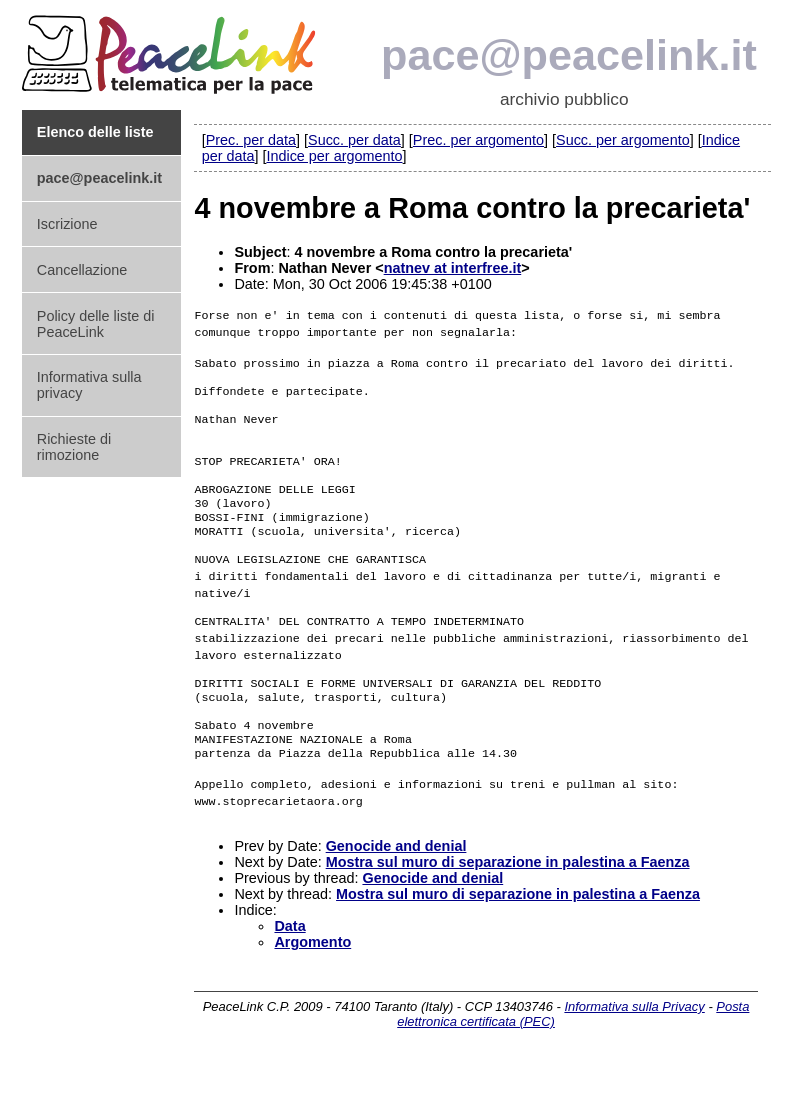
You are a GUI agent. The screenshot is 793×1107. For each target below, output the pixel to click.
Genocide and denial (396, 889)
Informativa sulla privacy (89, 385)
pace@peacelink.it (569, 55)
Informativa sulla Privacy (634, 1049)
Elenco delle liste (95, 132)
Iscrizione (67, 224)
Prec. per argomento (478, 140)
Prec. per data (251, 140)
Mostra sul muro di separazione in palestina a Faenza (508, 905)
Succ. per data (354, 140)
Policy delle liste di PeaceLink (96, 324)
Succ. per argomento (623, 140)
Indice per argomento (334, 156)
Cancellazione (82, 270)
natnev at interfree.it (453, 268)
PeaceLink (172, 48)
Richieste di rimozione (74, 447)
